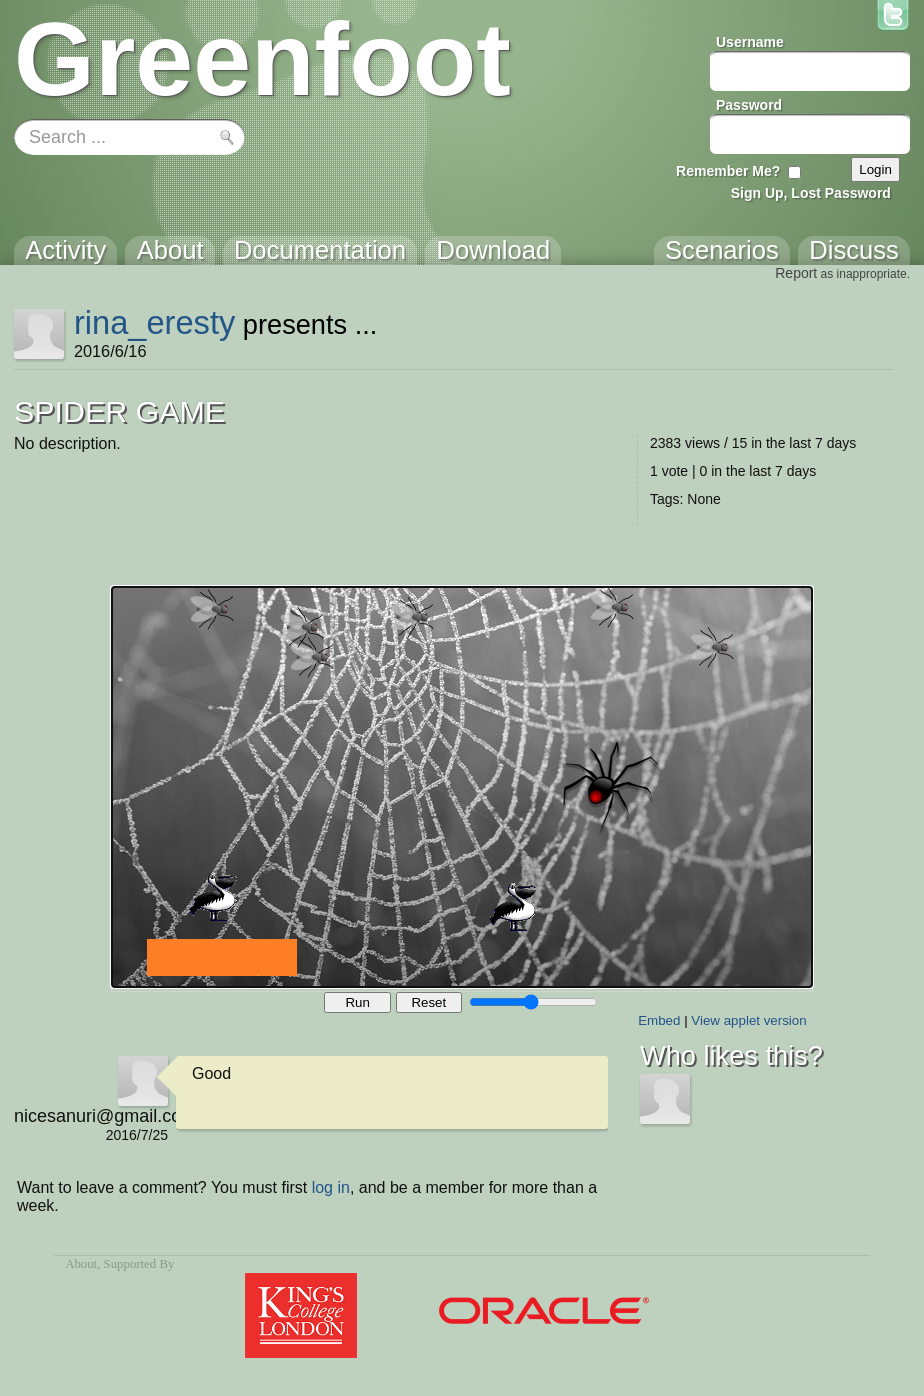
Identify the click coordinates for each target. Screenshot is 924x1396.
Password (749, 105)
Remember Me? (728, 171)
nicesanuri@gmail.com (91, 1116)
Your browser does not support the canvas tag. (462, 787)
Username (750, 42)
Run (357, 1002)
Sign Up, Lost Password (811, 193)
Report (796, 273)
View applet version (748, 1020)
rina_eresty (154, 322)
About (81, 1264)
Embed (659, 1020)
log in (331, 1187)
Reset (428, 1002)
